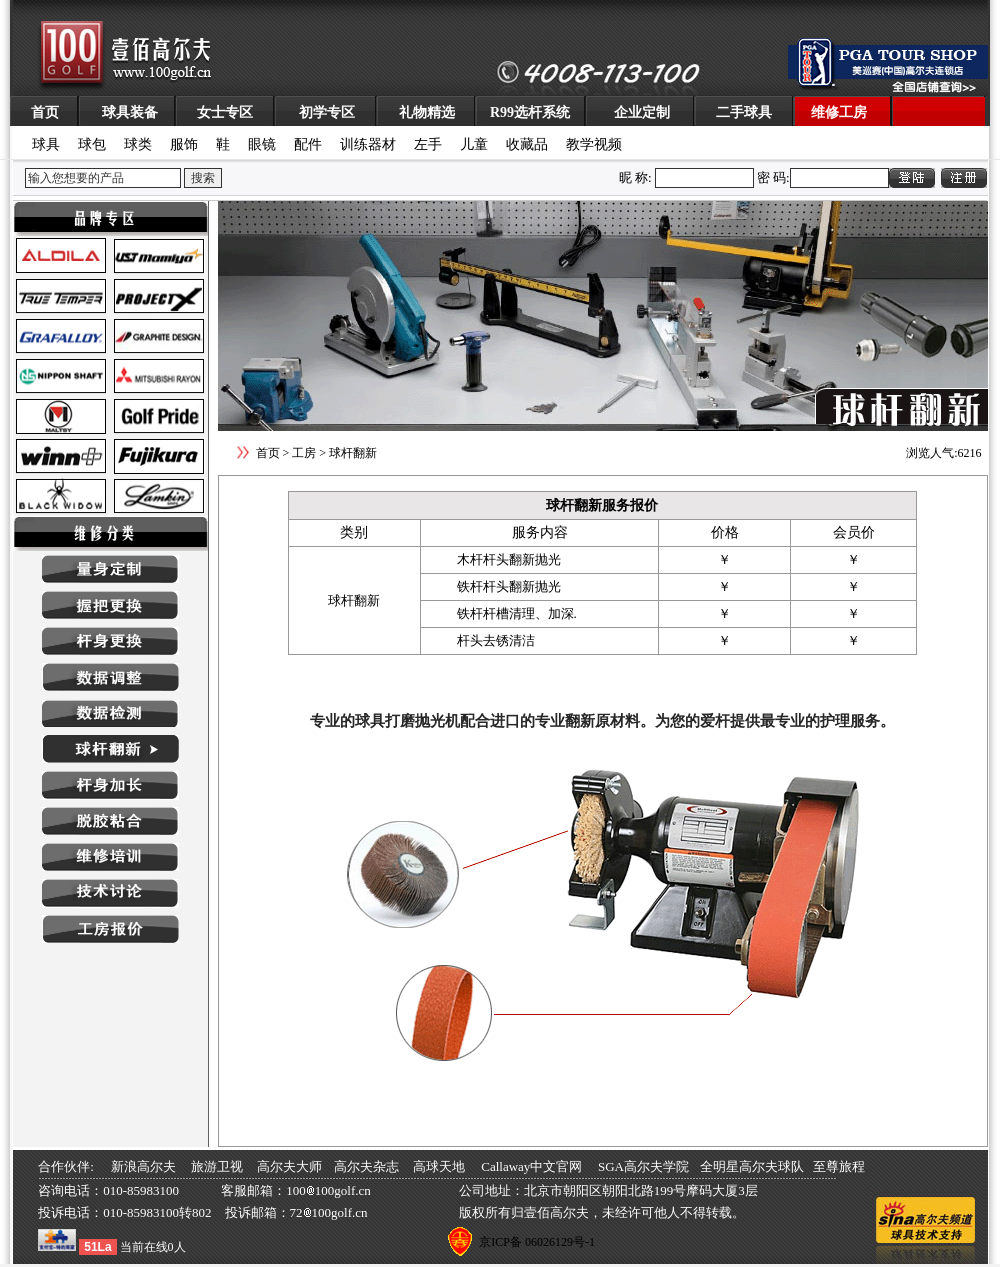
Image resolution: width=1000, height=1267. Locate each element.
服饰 (184, 144)
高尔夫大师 (289, 1166)
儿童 (474, 144)
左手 (428, 144)
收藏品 (527, 144)
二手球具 (744, 112)
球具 (46, 144)
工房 (304, 453)
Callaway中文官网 (531, 1166)
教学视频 (594, 144)
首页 (45, 112)
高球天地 (439, 1166)
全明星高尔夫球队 (752, 1166)
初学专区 (327, 112)
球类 (138, 144)
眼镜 (262, 144)
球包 (92, 144)
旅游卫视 (217, 1166)
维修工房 (839, 112)
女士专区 (225, 112)
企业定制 (642, 112)
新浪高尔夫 (143, 1166)
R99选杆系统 (530, 112)
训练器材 (368, 144)
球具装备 (130, 112)
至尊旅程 (839, 1166)
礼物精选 (427, 112)
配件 (308, 144)
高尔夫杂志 (366, 1166)
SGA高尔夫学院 (643, 1166)
